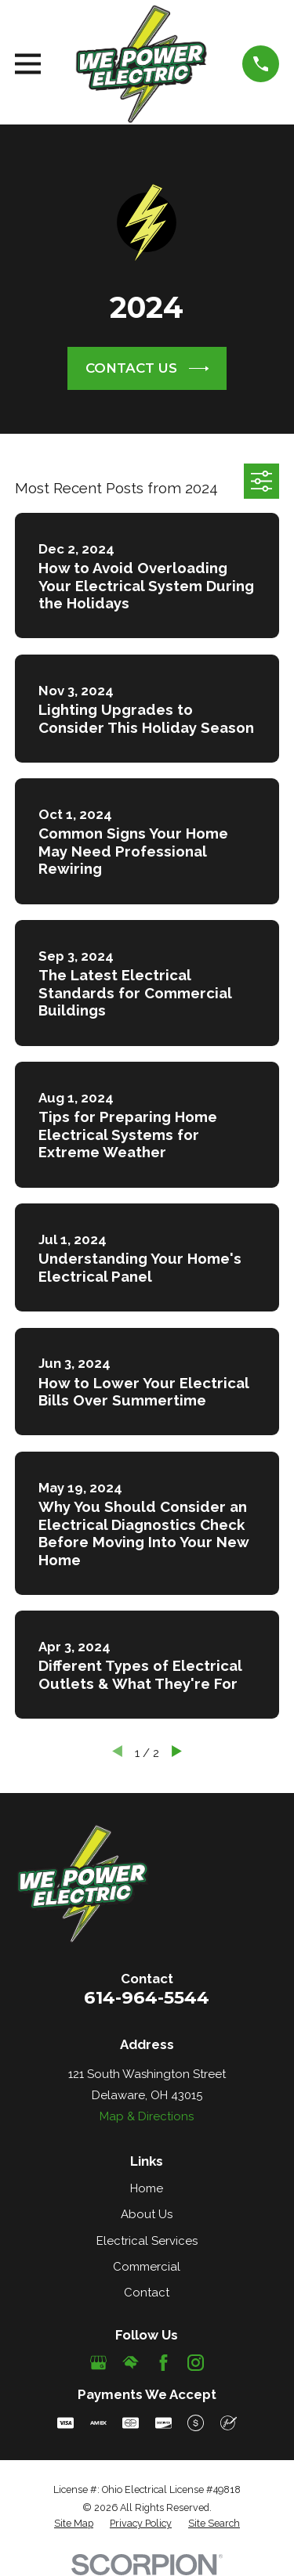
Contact (146, 2293)
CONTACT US (147, 369)
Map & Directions (147, 2116)
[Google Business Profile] (98, 2362)
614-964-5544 (146, 1997)
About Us (146, 2214)
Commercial (146, 2267)
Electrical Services (147, 2241)
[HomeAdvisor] (130, 2362)
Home (146, 2188)
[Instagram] (195, 2362)
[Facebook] (163, 2362)
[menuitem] (73, 2523)
